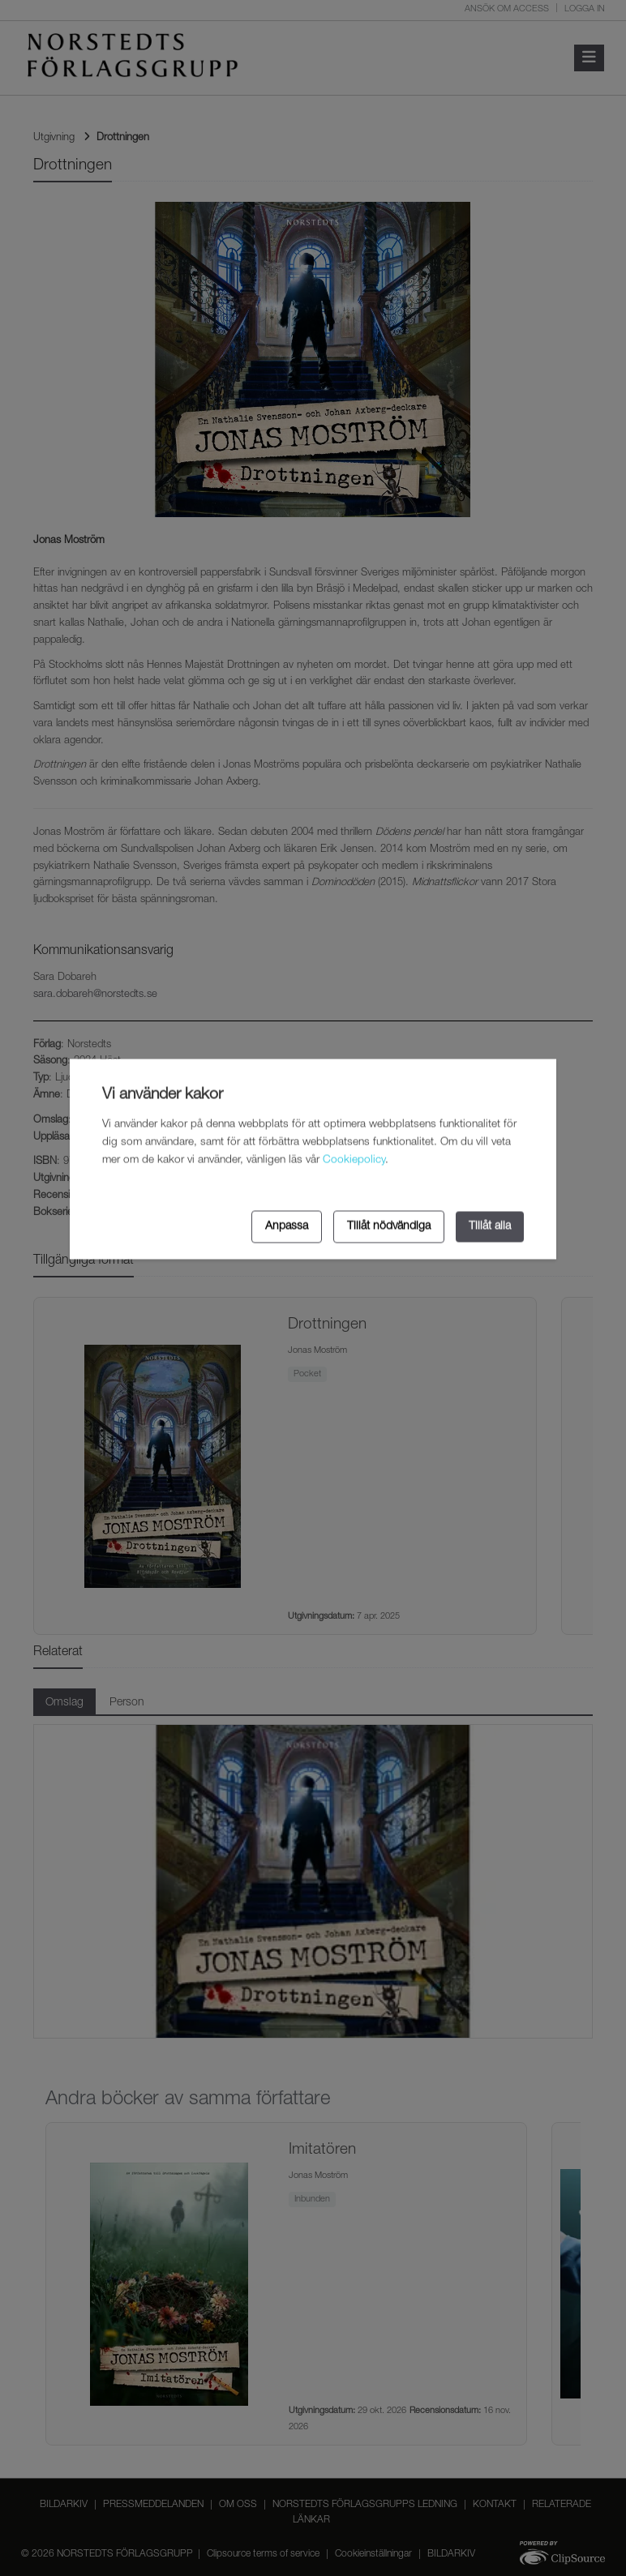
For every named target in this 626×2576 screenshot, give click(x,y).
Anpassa (286, 1226)
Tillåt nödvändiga (389, 1226)
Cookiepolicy (354, 1160)
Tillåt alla (490, 1226)
